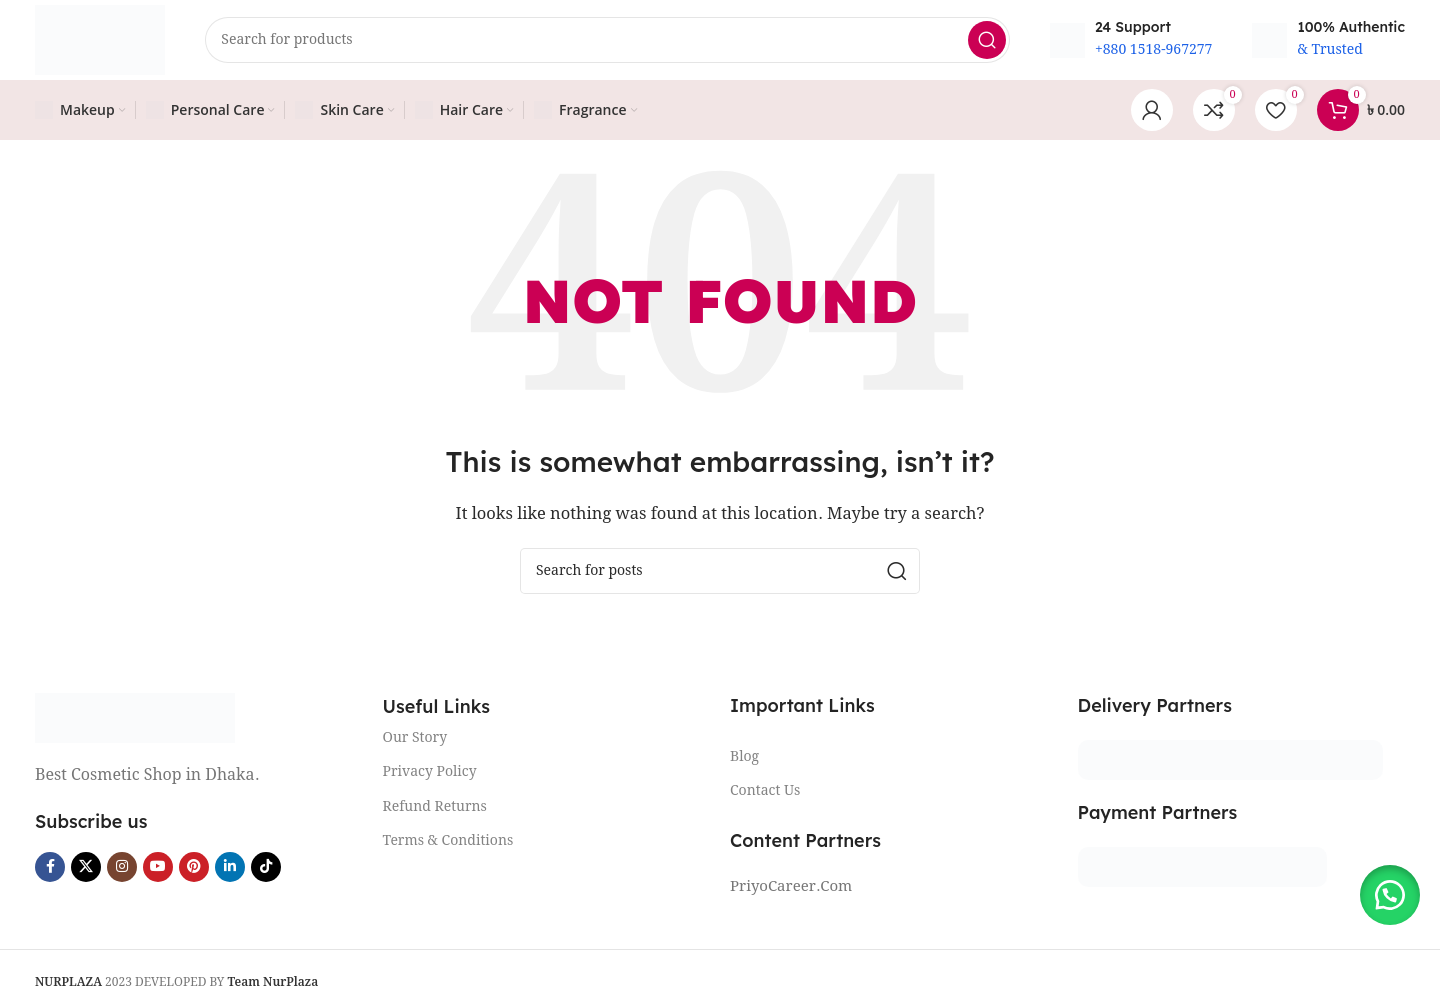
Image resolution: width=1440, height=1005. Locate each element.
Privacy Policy (430, 772)
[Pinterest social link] (194, 867)
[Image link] (135, 718)
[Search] (607, 40)
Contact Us (765, 791)
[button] (1390, 895)
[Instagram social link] (122, 867)
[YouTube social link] (158, 867)
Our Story (415, 738)
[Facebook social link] (50, 867)
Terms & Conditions (448, 841)
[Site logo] (100, 40)
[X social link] (86, 867)
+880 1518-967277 (1154, 50)
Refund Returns (435, 807)
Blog (744, 757)
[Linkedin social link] (230, 867)
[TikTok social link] (266, 867)
